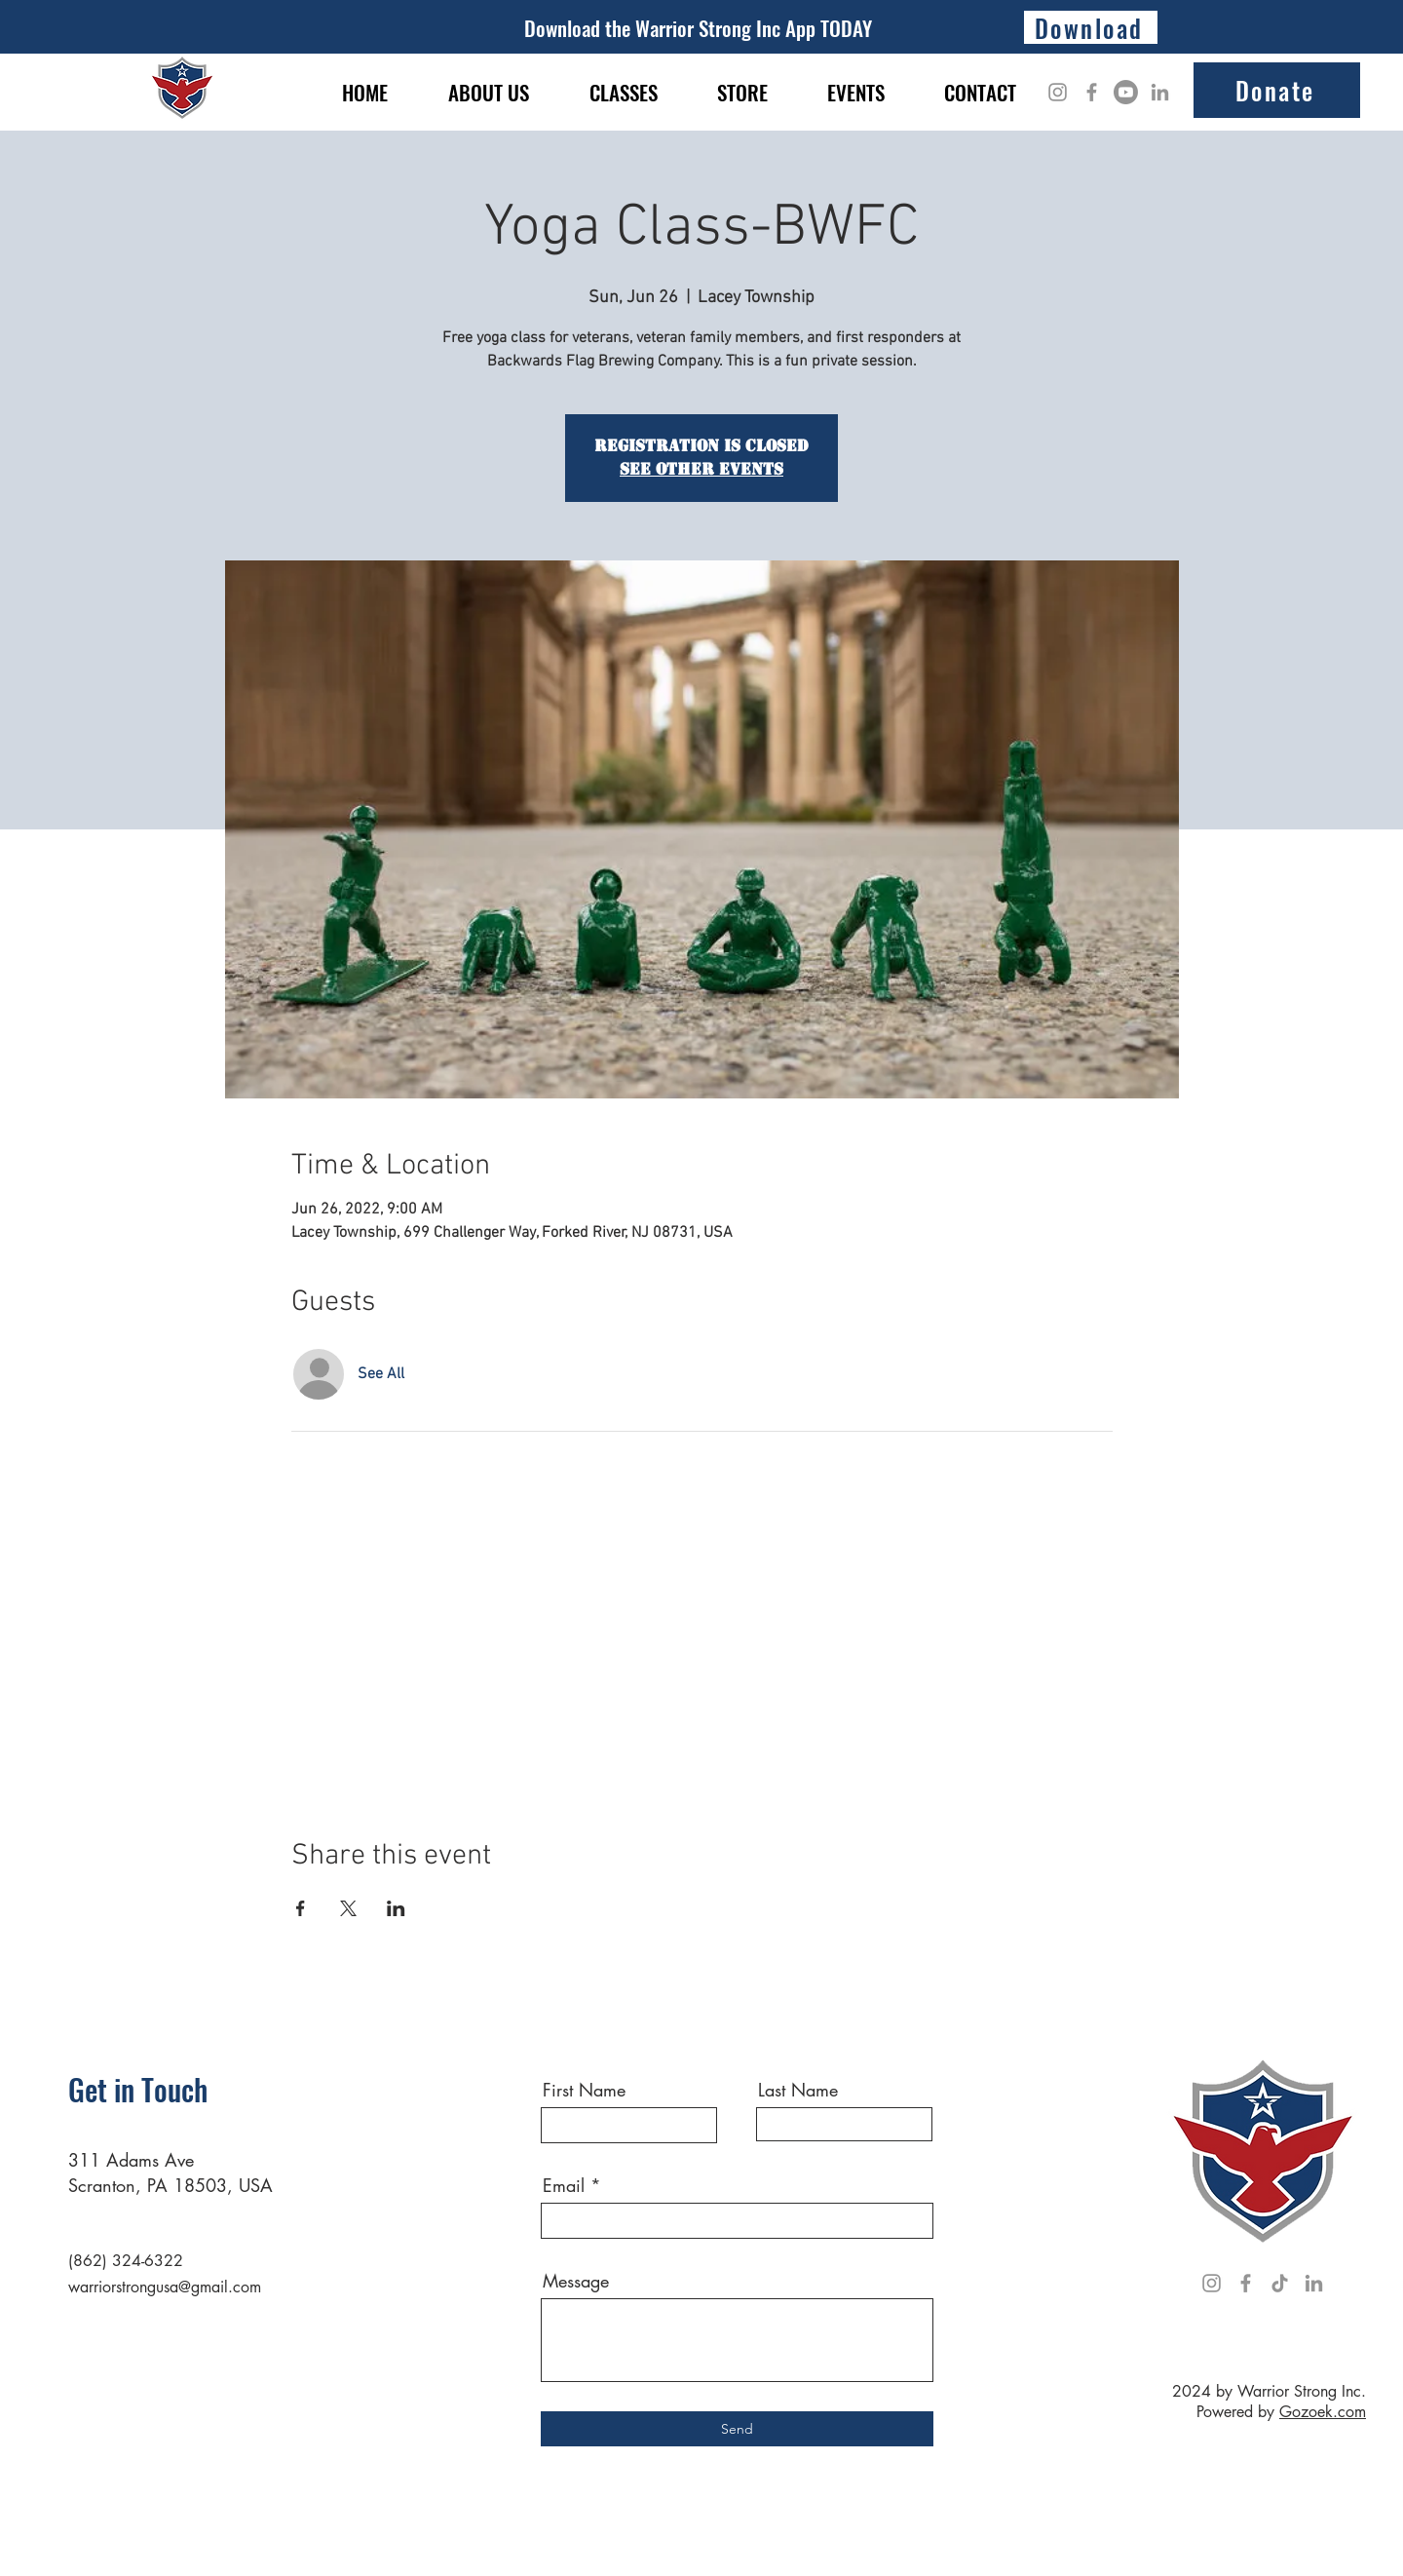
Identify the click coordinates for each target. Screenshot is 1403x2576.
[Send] (737, 2428)
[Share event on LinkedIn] (396, 1908)
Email (564, 2185)
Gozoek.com (1322, 2412)
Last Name (798, 2089)
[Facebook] (1092, 92)
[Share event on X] (348, 1908)
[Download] (1090, 27)
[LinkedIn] (1160, 92)
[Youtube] (1126, 92)
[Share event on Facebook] (300, 1908)
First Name (584, 2089)
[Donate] (1277, 90)
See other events (701, 469)
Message (576, 2280)
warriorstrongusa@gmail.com (164, 2287)
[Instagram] (1057, 92)
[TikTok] (1280, 2283)
